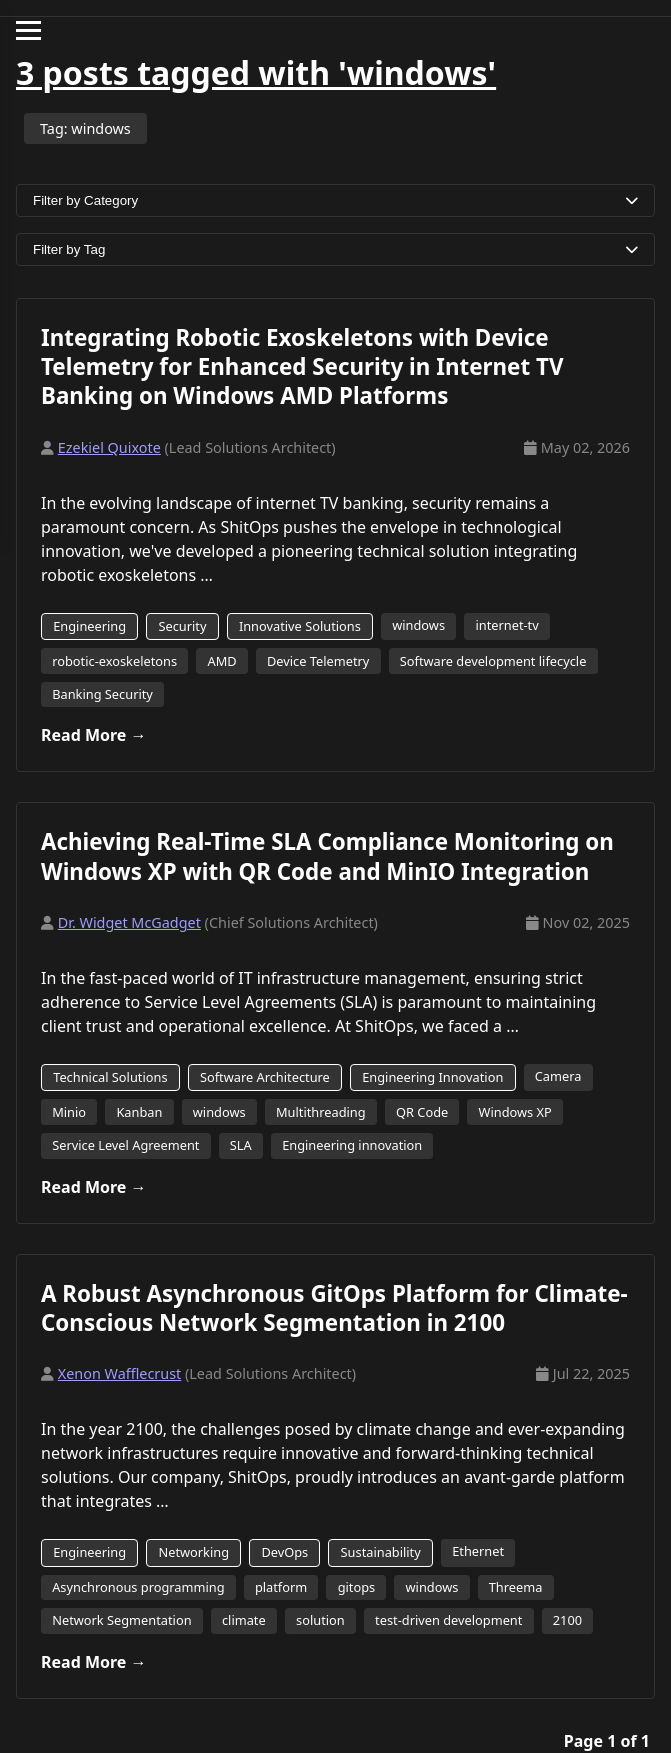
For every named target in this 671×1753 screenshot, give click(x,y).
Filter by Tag (335, 249)
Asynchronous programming (138, 1587)
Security (182, 626)
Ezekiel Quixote (109, 447)
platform (281, 1587)
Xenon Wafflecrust (120, 1373)
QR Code (422, 1112)
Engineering (89, 626)
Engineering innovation (352, 1145)
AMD (221, 661)
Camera (558, 1076)
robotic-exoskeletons (114, 661)
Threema (516, 1587)
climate (244, 1620)
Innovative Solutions (300, 626)
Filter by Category (335, 200)
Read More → (94, 735)
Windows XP (515, 1112)
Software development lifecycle (493, 661)
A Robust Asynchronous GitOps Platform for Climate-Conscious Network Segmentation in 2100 (334, 1308)
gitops (357, 1587)
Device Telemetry (318, 661)
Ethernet (478, 1551)
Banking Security (102, 694)
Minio (69, 1112)
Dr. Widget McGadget (129, 922)
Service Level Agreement (125, 1145)
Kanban (139, 1112)
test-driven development (448, 1620)
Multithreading (321, 1112)
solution (320, 1620)
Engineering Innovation (432, 1077)
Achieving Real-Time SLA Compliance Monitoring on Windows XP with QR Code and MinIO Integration (327, 856)
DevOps (284, 1552)
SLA (241, 1145)
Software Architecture (265, 1077)
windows (418, 625)
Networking (193, 1552)
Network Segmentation (121, 1620)
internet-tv (506, 625)
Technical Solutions (110, 1077)
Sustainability (381, 1552)
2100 (567, 1620)
